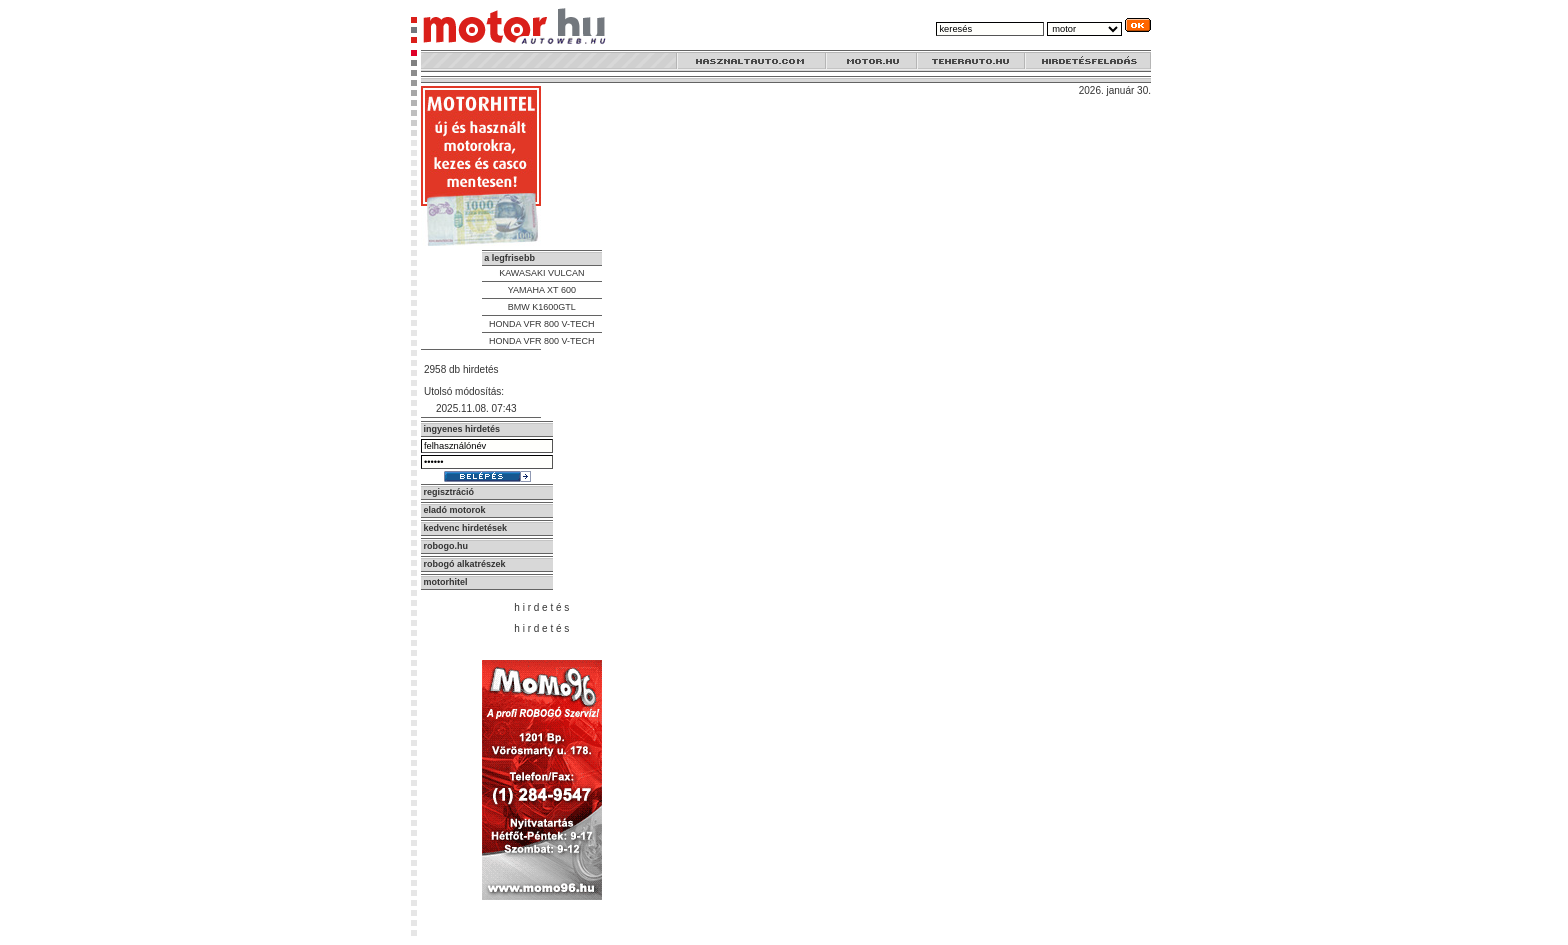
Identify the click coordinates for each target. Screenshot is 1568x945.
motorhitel (446, 582)
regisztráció (449, 492)
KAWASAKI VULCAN (541, 273)
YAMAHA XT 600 (542, 290)
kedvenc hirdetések (466, 528)
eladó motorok (455, 510)
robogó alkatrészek (465, 564)
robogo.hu (446, 546)
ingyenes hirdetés (462, 429)
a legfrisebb (509, 258)
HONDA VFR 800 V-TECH (542, 324)
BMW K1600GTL (542, 307)
